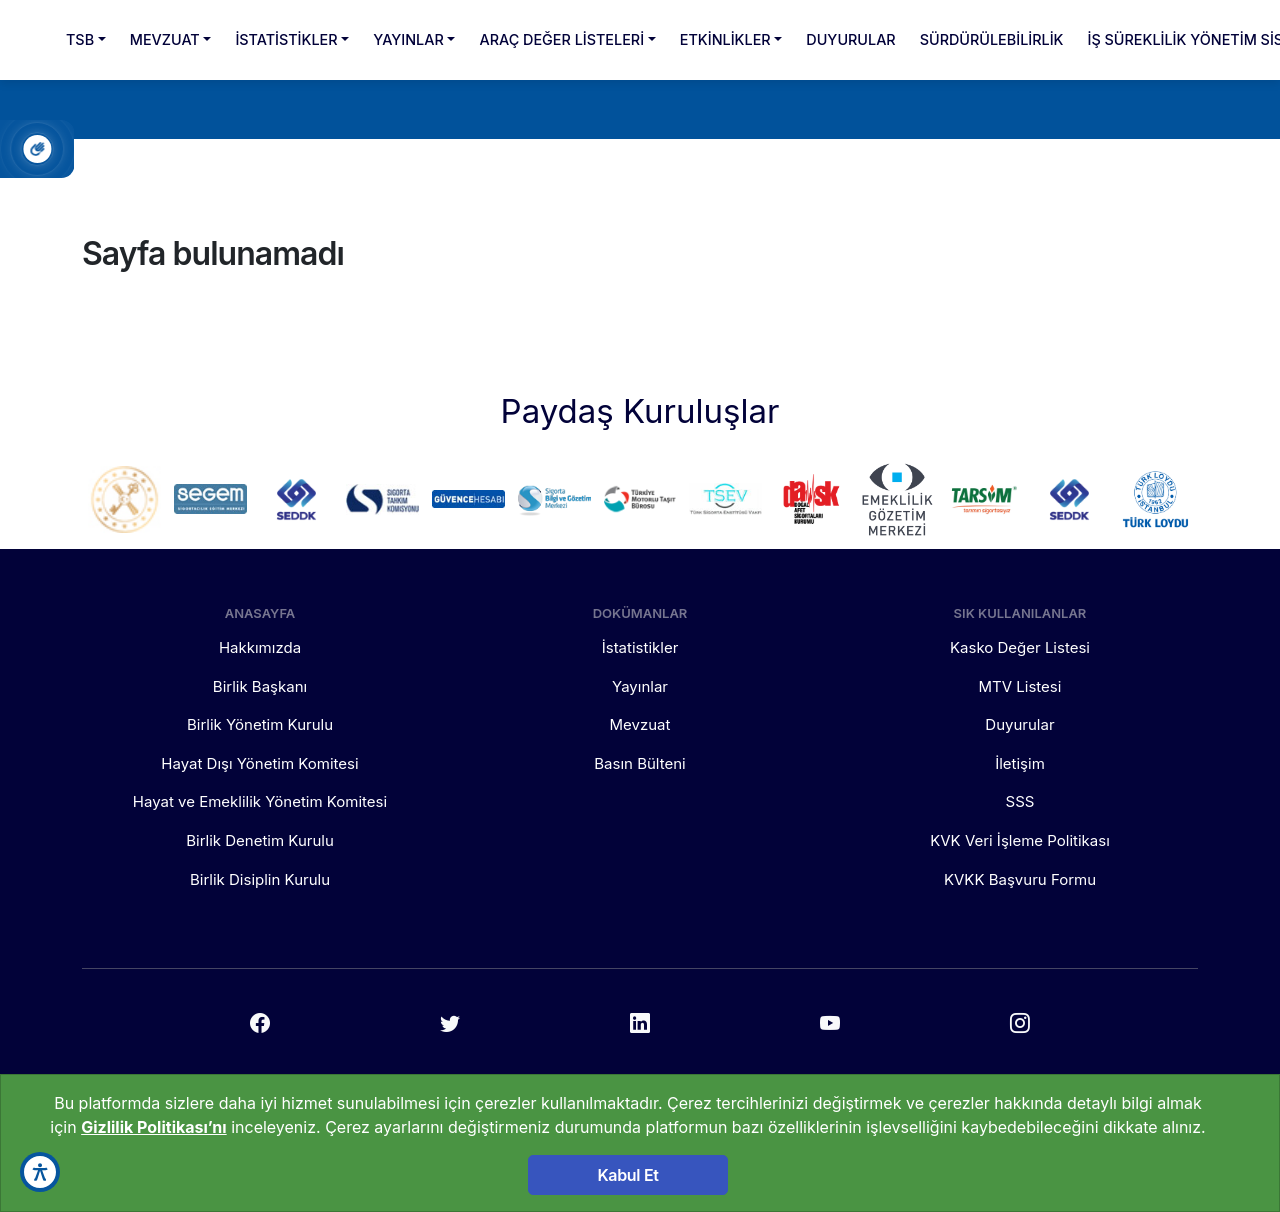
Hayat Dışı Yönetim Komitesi (259, 763)
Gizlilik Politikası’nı (154, 1127)
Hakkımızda (260, 647)
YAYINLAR (408, 39)
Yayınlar (640, 686)
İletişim (1020, 763)
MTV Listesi (1020, 686)
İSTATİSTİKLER (286, 39)
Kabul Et (627, 1175)
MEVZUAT (165, 39)
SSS (1020, 801)
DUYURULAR (850, 39)
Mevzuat (640, 724)
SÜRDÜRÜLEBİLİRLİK (992, 39)
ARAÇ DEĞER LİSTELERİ (561, 39)
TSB (80, 39)
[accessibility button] (40, 1172)
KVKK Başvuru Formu (1020, 879)
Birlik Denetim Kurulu (260, 840)
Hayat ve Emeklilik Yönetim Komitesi (260, 801)
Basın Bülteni (639, 763)
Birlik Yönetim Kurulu (260, 724)
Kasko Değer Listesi (1020, 647)
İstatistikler (640, 647)
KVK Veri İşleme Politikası (1020, 840)
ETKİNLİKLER (725, 39)
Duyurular (1019, 724)
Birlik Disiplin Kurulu (260, 879)
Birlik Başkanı (260, 686)
